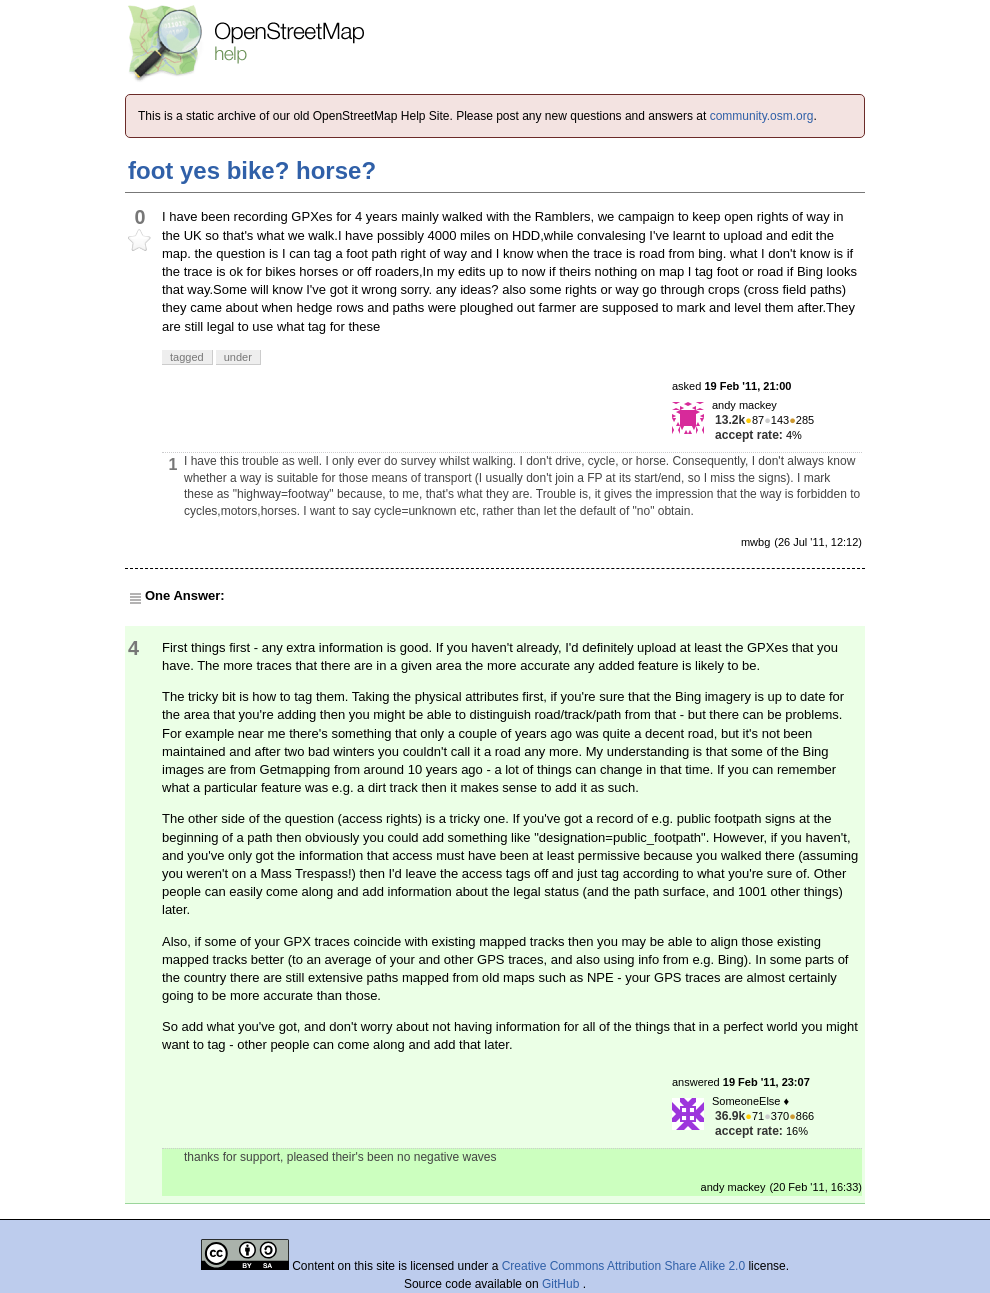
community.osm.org (762, 116)
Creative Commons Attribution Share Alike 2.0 (623, 1266)
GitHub (562, 1284)
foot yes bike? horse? (252, 170)
